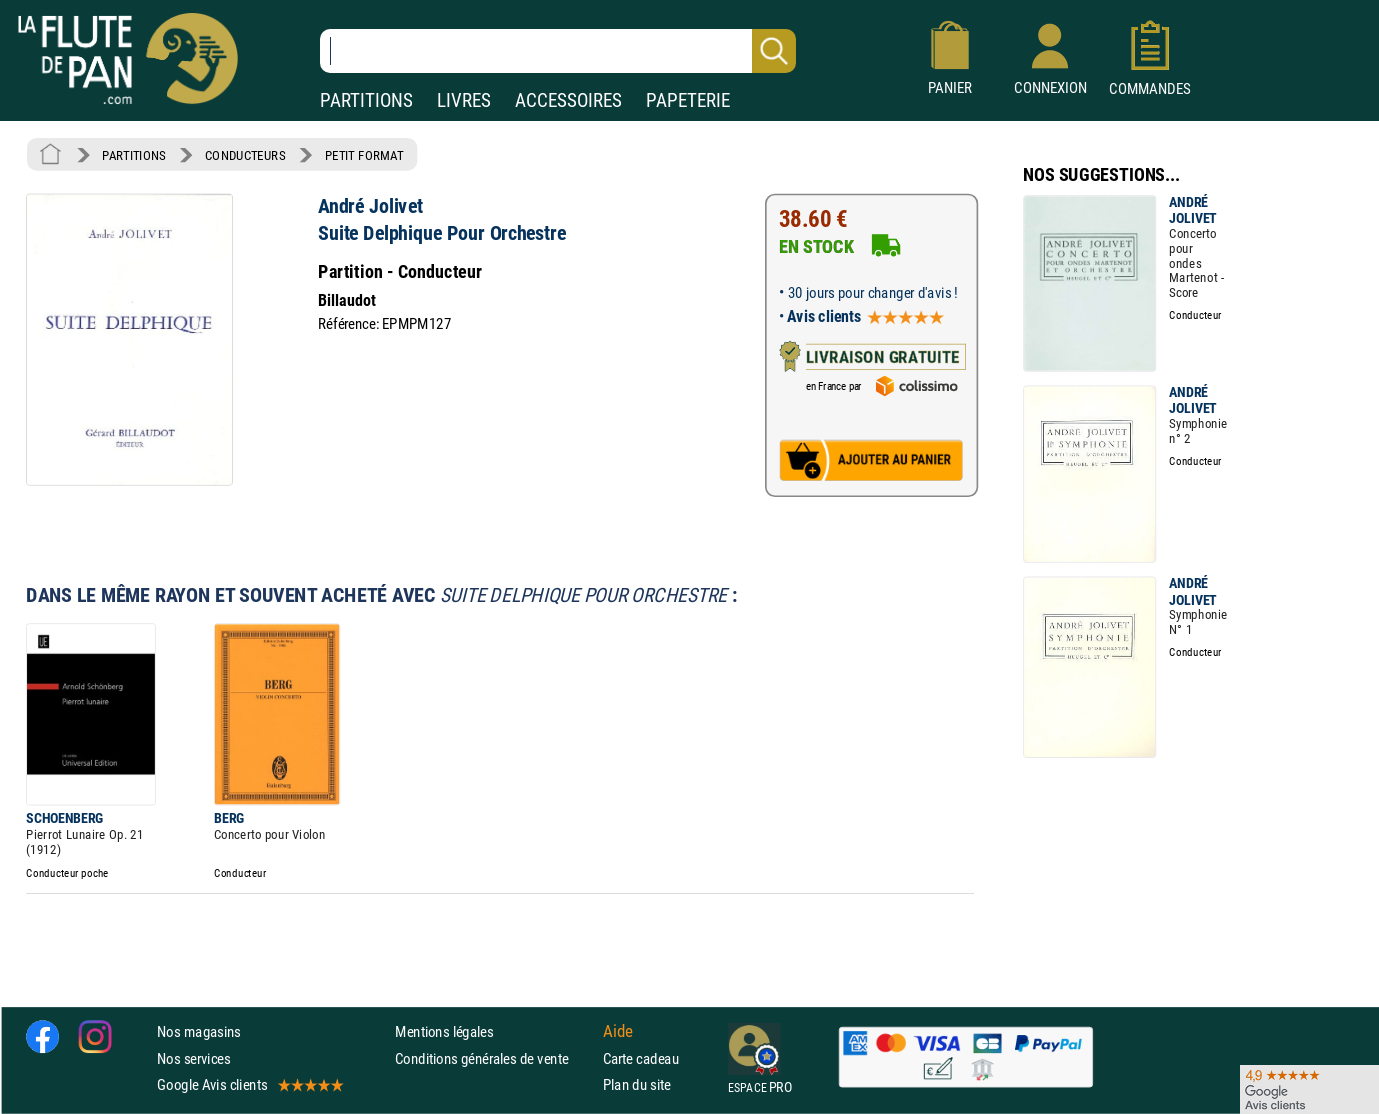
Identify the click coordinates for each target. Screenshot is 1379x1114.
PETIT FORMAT (364, 155)
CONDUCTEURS (245, 155)
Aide (618, 1032)
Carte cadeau (641, 1058)
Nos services (193, 1058)
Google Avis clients (249, 1084)
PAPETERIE (688, 100)
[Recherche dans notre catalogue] (558, 51)
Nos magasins (199, 1032)
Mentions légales (444, 1032)
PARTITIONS (366, 100)
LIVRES (464, 100)
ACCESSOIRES (568, 100)
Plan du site (637, 1084)
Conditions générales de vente (494, 1058)
